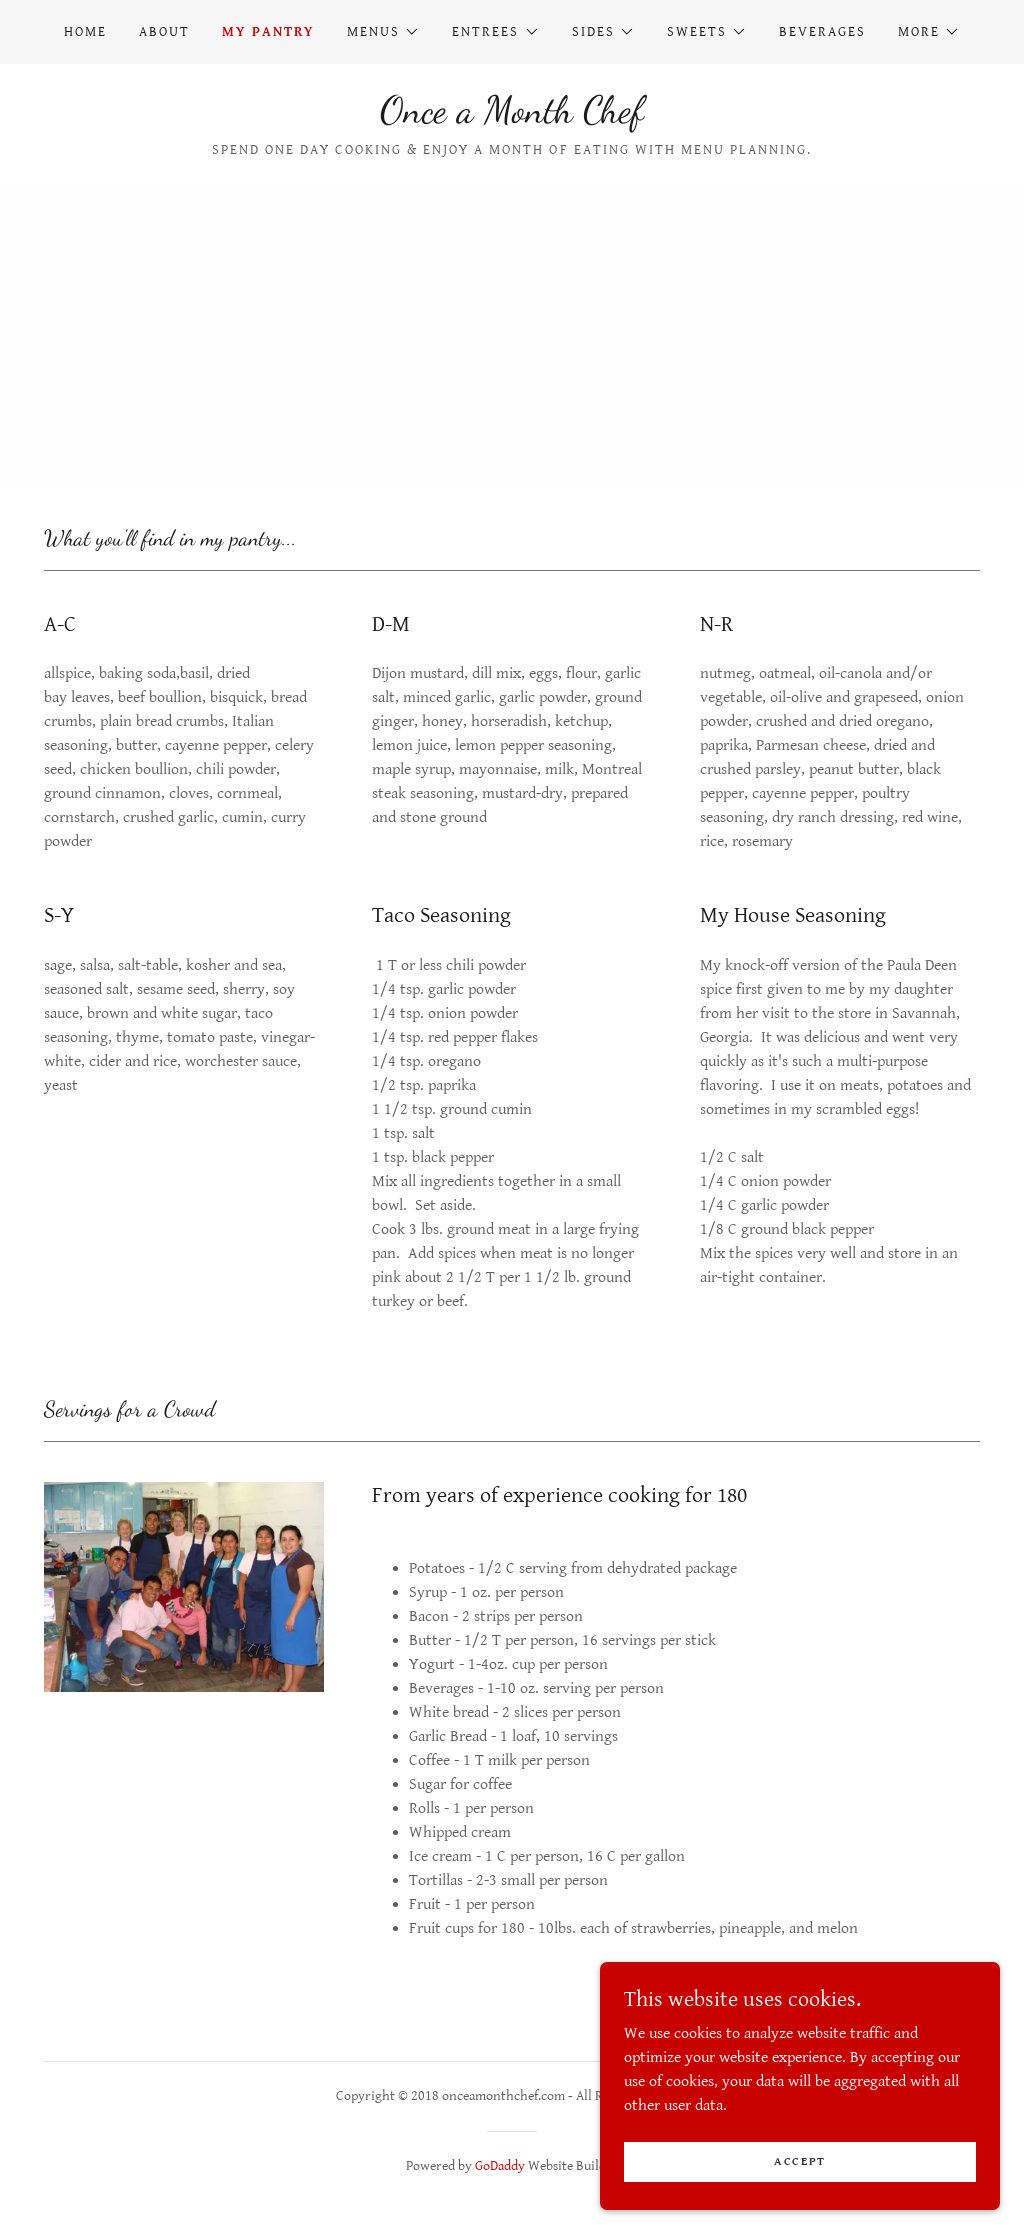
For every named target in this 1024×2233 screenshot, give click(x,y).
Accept (800, 2161)
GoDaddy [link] (500, 2166)
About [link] (164, 32)
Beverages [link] (822, 32)
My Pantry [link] (268, 32)
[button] (383, 32)
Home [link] (85, 32)
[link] (512, 117)
